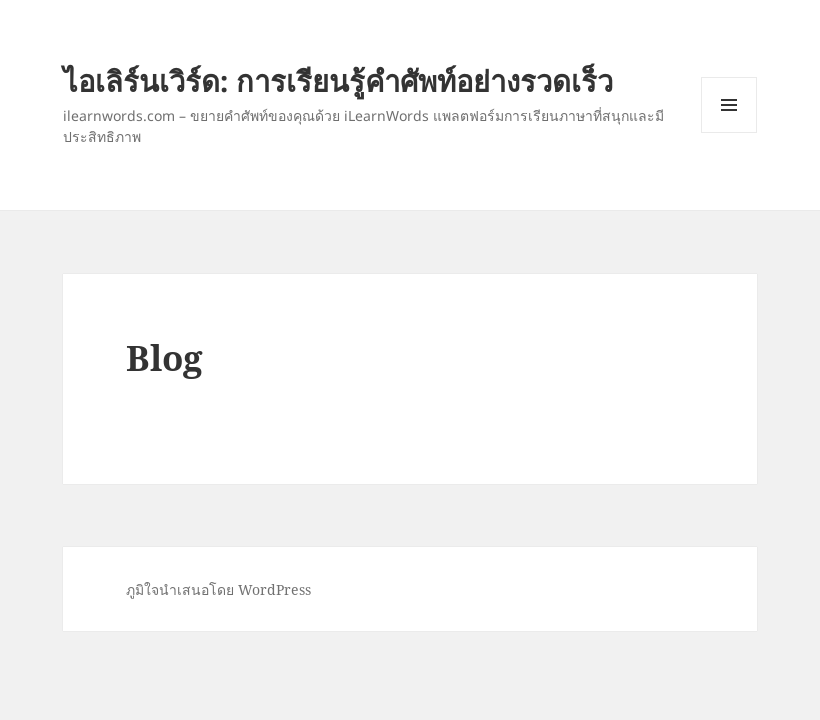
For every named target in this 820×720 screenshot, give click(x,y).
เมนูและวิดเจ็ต (729, 105)
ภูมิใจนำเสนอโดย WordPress (218, 589)
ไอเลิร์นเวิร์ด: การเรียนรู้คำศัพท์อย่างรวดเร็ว (338, 80)
